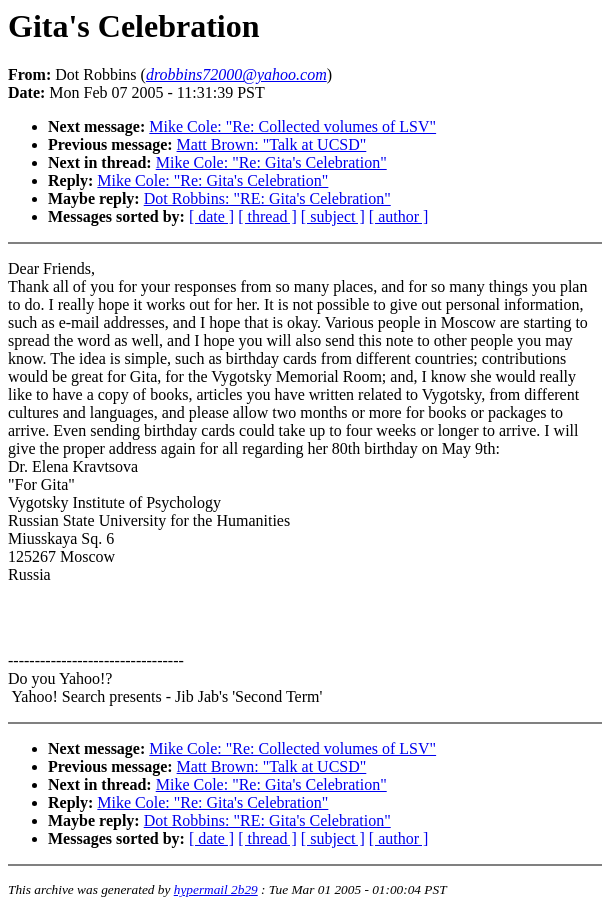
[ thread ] (267, 216)
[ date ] (211, 216)
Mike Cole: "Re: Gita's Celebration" (271, 162)
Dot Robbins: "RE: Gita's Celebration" (267, 198)
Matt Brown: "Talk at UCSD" (272, 144)
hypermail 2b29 (216, 889)
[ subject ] (333, 216)
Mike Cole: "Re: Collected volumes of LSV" (292, 126)
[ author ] (399, 216)
